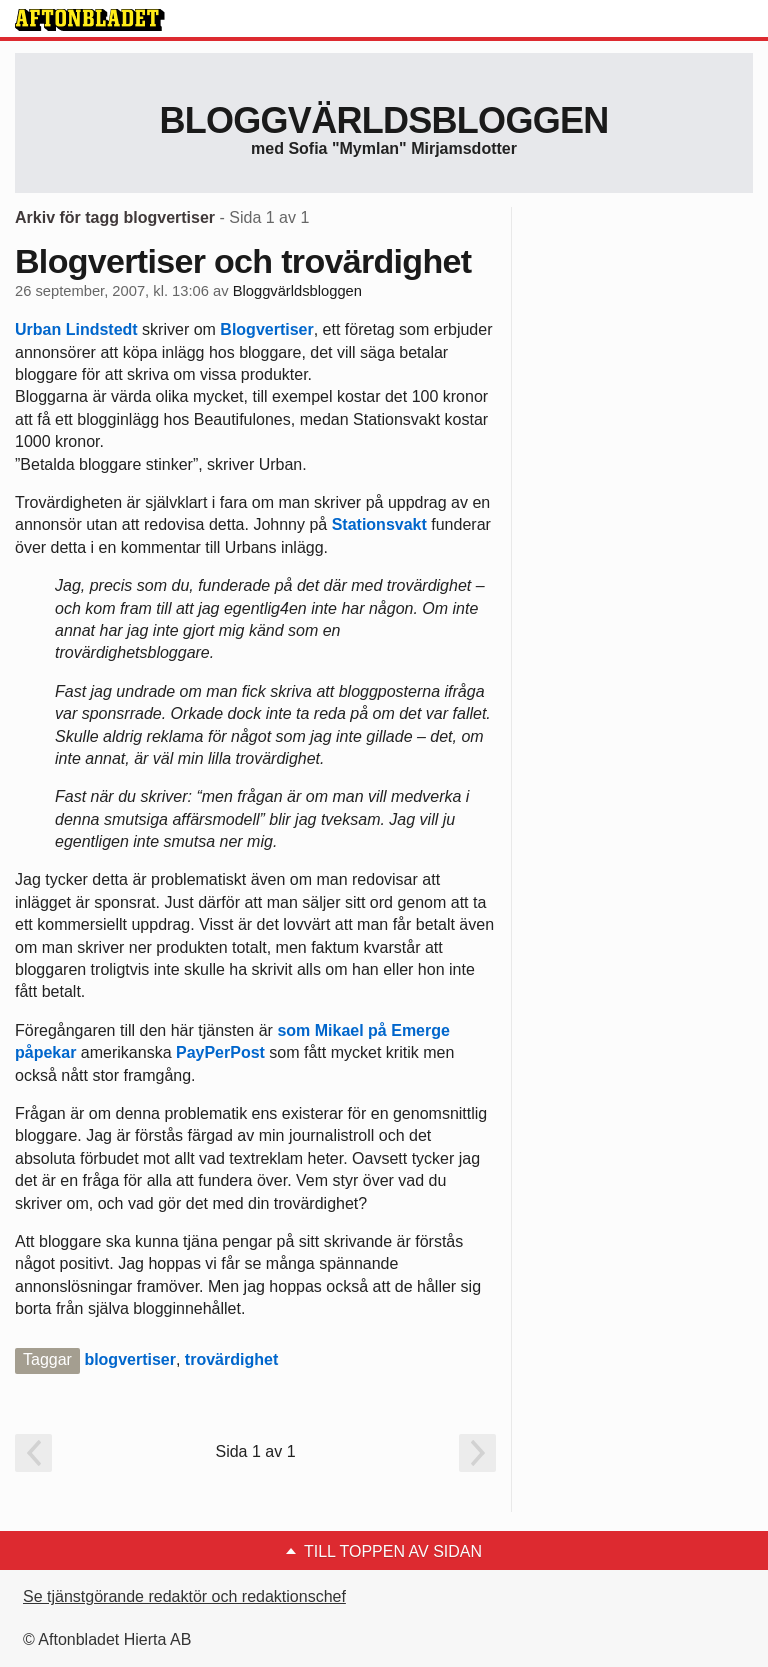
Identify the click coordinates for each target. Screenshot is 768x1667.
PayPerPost (220, 1052)
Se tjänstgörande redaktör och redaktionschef (184, 1596)
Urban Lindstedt (76, 329)
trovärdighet (231, 1359)
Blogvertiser (266, 329)
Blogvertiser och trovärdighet (243, 261)
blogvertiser (130, 1359)
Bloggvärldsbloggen (383, 120)
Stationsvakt (379, 524)
